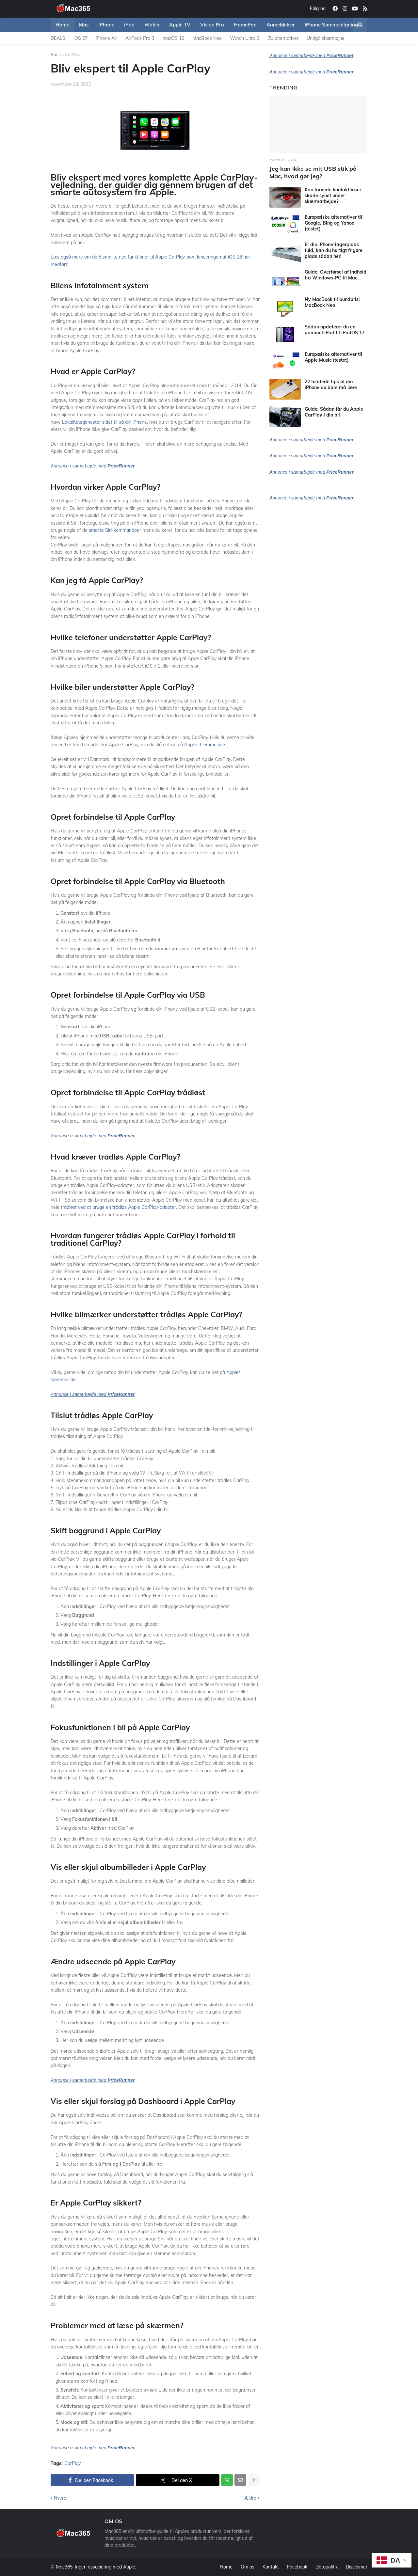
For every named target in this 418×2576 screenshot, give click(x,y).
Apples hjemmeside (204, 745)
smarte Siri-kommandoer (115, 530)
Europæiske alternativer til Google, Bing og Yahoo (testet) (333, 223)
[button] (360, 25)
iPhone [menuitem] (106, 25)
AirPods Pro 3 (139, 38)
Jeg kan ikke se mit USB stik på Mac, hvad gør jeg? (313, 172)
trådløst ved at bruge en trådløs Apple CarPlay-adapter (118, 1207)
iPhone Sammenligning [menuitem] (331, 25)
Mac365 (64, 2567)
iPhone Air (106, 38)
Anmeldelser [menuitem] (280, 25)
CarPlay (73, 54)
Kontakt (271, 2567)
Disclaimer (356, 2567)
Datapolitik (326, 2567)
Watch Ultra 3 (244, 38)
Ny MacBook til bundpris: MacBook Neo (332, 302)
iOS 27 (80, 38)
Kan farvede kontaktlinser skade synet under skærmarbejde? (333, 195)
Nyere (60, 2498)
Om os (247, 2567)
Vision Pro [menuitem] (212, 25)
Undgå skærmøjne (326, 38)
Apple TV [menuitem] (179, 25)
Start (56, 54)
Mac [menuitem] (83, 25)
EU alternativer (282, 38)
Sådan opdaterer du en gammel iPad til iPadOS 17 (334, 330)
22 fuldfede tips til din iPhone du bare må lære (331, 384)
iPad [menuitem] (129, 25)
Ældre (250, 2498)
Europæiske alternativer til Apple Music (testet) (333, 357)
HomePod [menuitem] (245, 25)
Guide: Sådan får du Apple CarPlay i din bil (334, 412)
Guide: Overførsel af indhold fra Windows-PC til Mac (335, 275)
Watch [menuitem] (151, 25)
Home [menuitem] (62, 25)
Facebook (297, 2567)
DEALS (58, 38)
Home (226, 2567)
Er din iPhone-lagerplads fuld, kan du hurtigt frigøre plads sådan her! (333, 250)
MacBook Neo (207, 38)
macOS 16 (173, 38)
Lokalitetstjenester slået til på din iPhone (104, 422)
